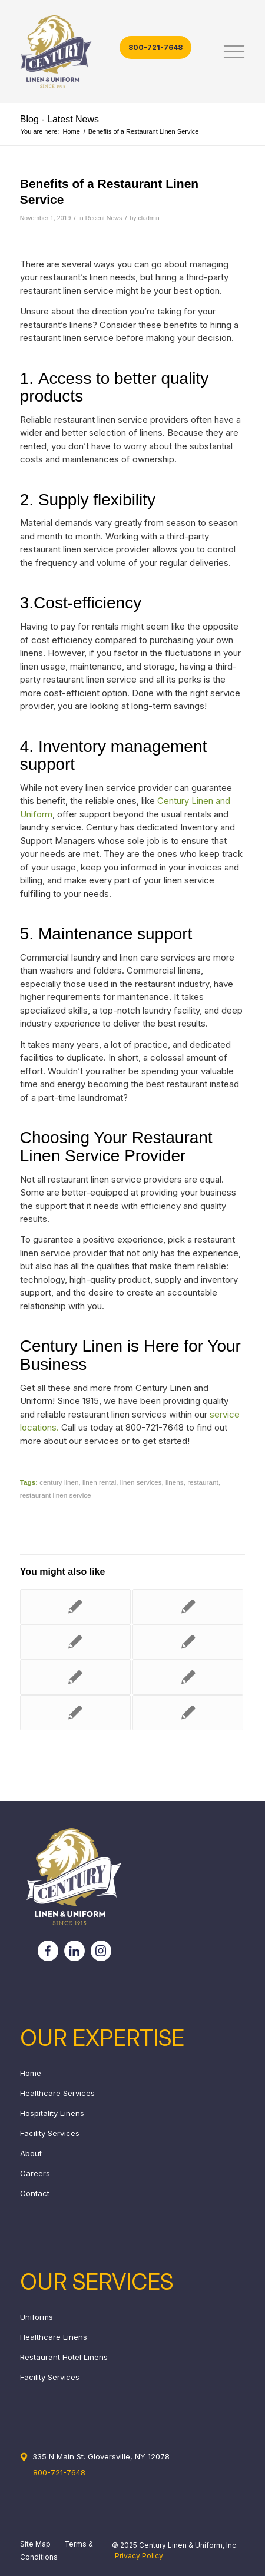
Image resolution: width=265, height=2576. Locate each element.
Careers (35, 2173)
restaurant (202, 1482)
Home (30, 2073)
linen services (141, 1482)
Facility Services (50, 2133)
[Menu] (228, 51)
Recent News (103, 217)
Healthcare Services (57, 2093)
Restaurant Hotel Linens (64, 2357)
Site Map (35, 2543)
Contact (34, 2193)
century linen (58, 1482)
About (31, 2153)
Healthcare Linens (53, 2337)
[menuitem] (228, 51)
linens (174, 1482)
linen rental (99, 1482)
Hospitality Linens (52, 2113)
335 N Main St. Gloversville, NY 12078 (101, 2456)
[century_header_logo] (110, 51)
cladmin (148, 217)
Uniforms (36, 2317)
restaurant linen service (55, 1495)
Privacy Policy (139, 2555)
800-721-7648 (155, 47)
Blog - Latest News (59, 119)
